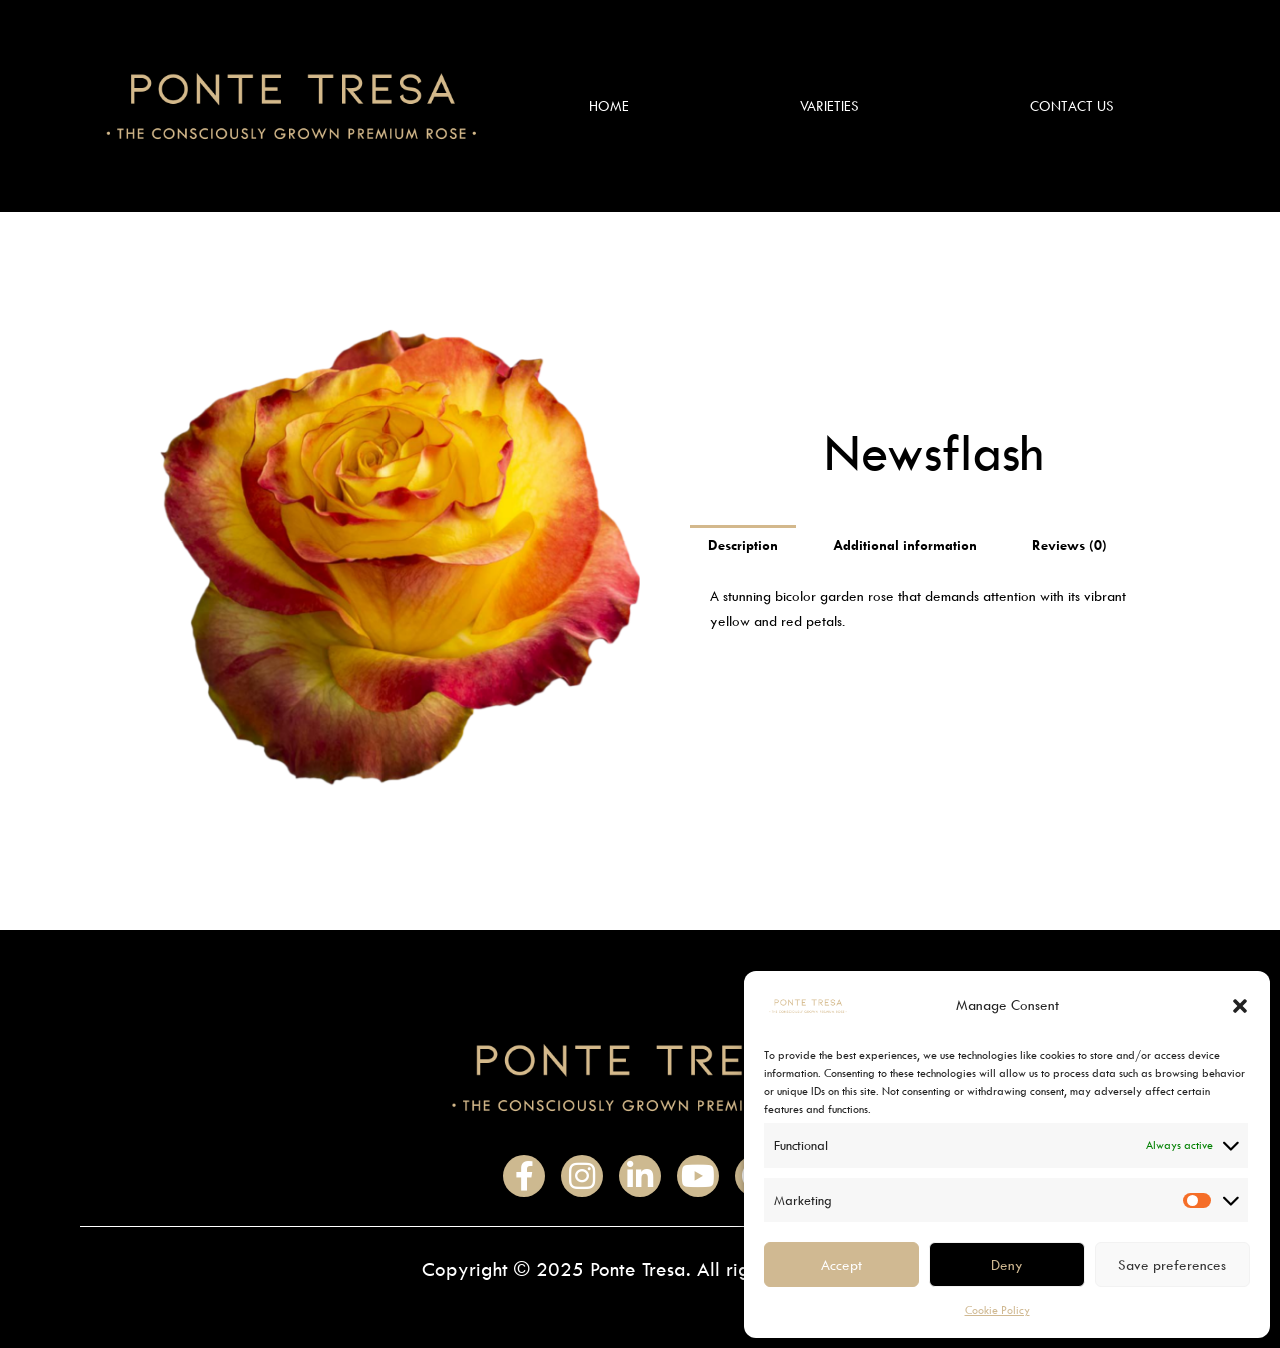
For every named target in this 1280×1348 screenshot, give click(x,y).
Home (609, 105)
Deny (1007, 1264)
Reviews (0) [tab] (1069, 544)
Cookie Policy (997, 1309)
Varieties (829, 105)
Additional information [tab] (905, 544)
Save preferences (1172, 1264)
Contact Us (1072, 105)
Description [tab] (743, 544)
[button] (1240, 1006)
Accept (841, 1264)
